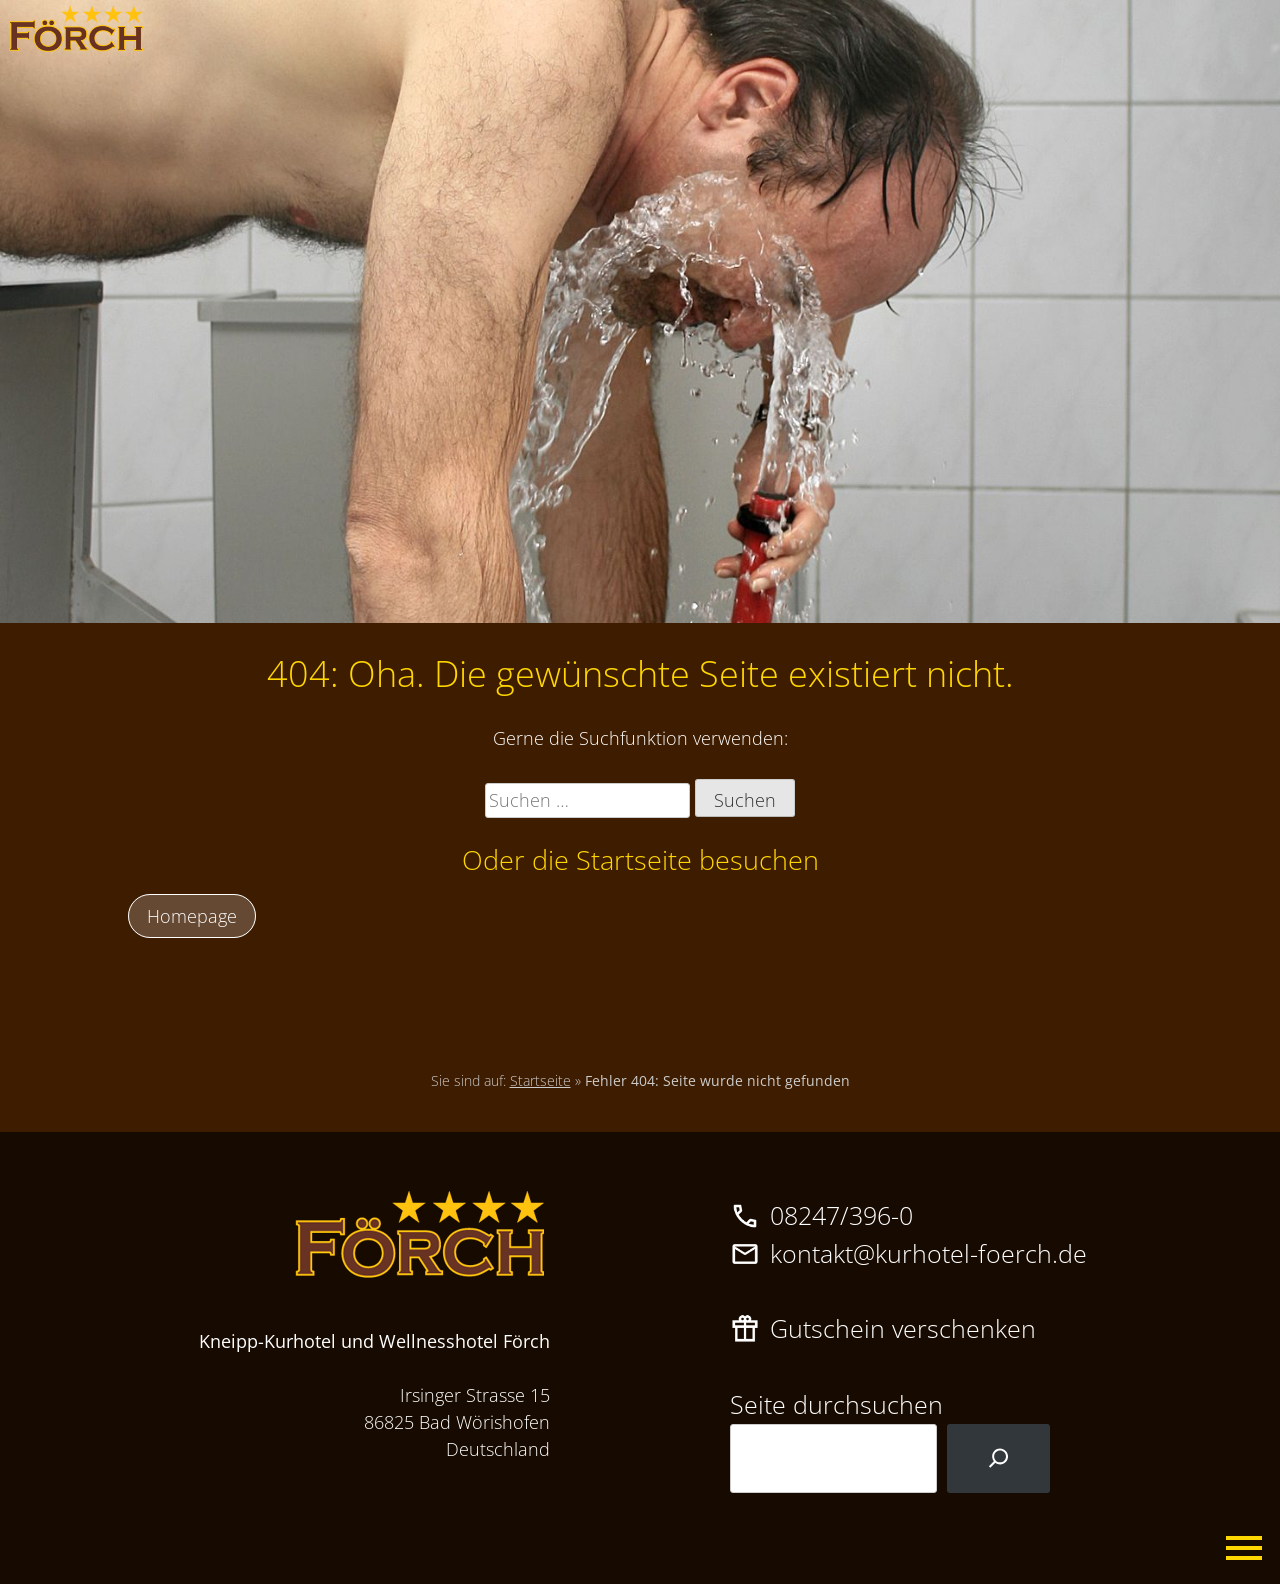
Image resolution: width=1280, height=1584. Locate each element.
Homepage (192, 916)
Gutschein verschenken (903, 1328)
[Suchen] (998, 1458)
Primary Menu (1245, 1549)
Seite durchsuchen (836, 1404)
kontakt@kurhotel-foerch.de (928, 1253)
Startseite (540, 1080)
